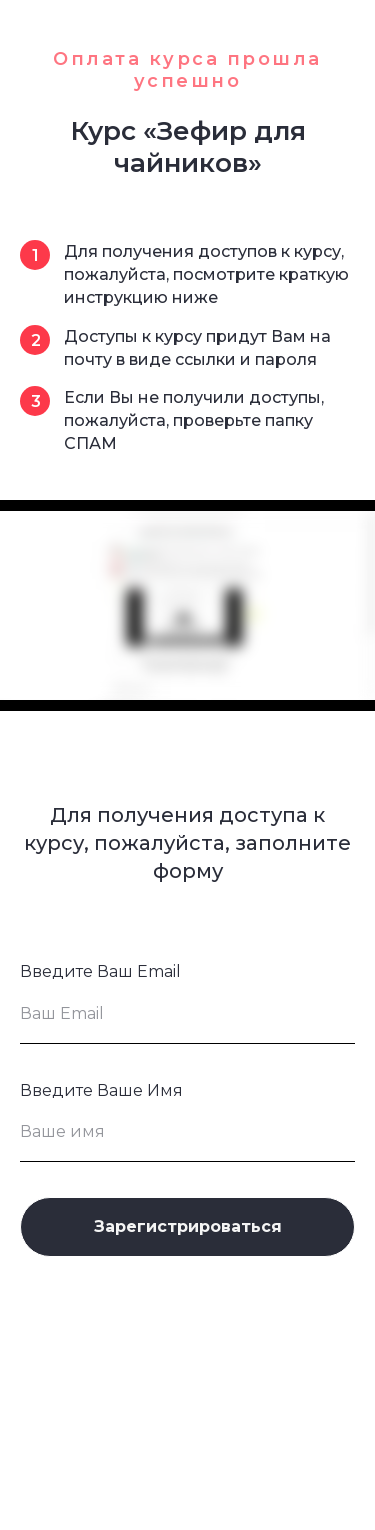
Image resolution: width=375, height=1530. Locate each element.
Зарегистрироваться (188, 1226)
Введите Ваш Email (100, 971)
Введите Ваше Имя (101, 1090)
